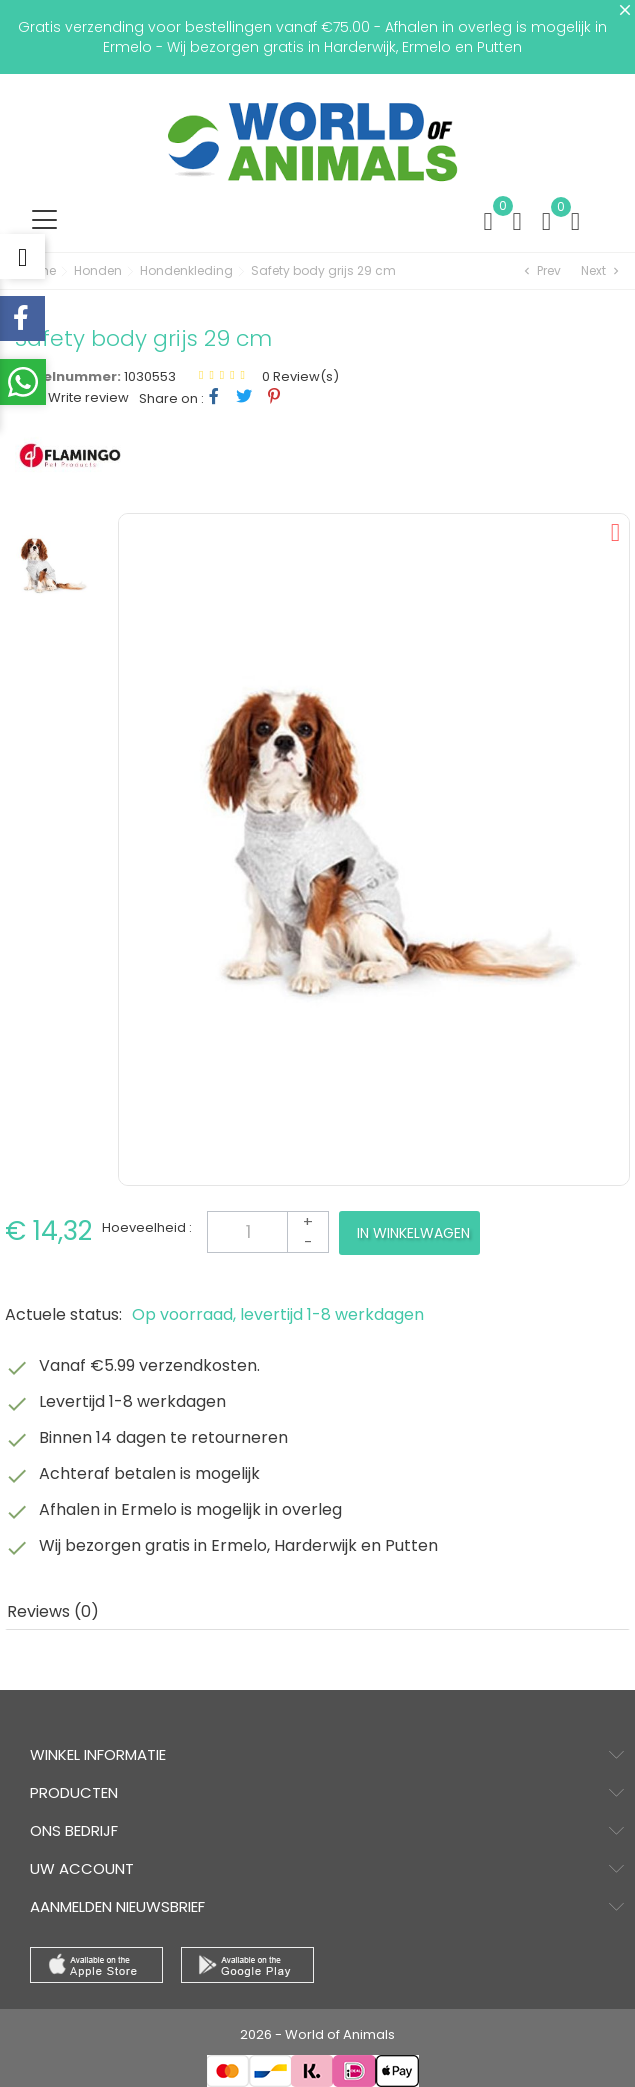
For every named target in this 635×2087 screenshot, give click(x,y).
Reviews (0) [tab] (53, 1611)
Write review (87, 397)
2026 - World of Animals (317, 2034)
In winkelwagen (413, 1233)
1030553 (150, 376)
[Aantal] (268, 1232)
